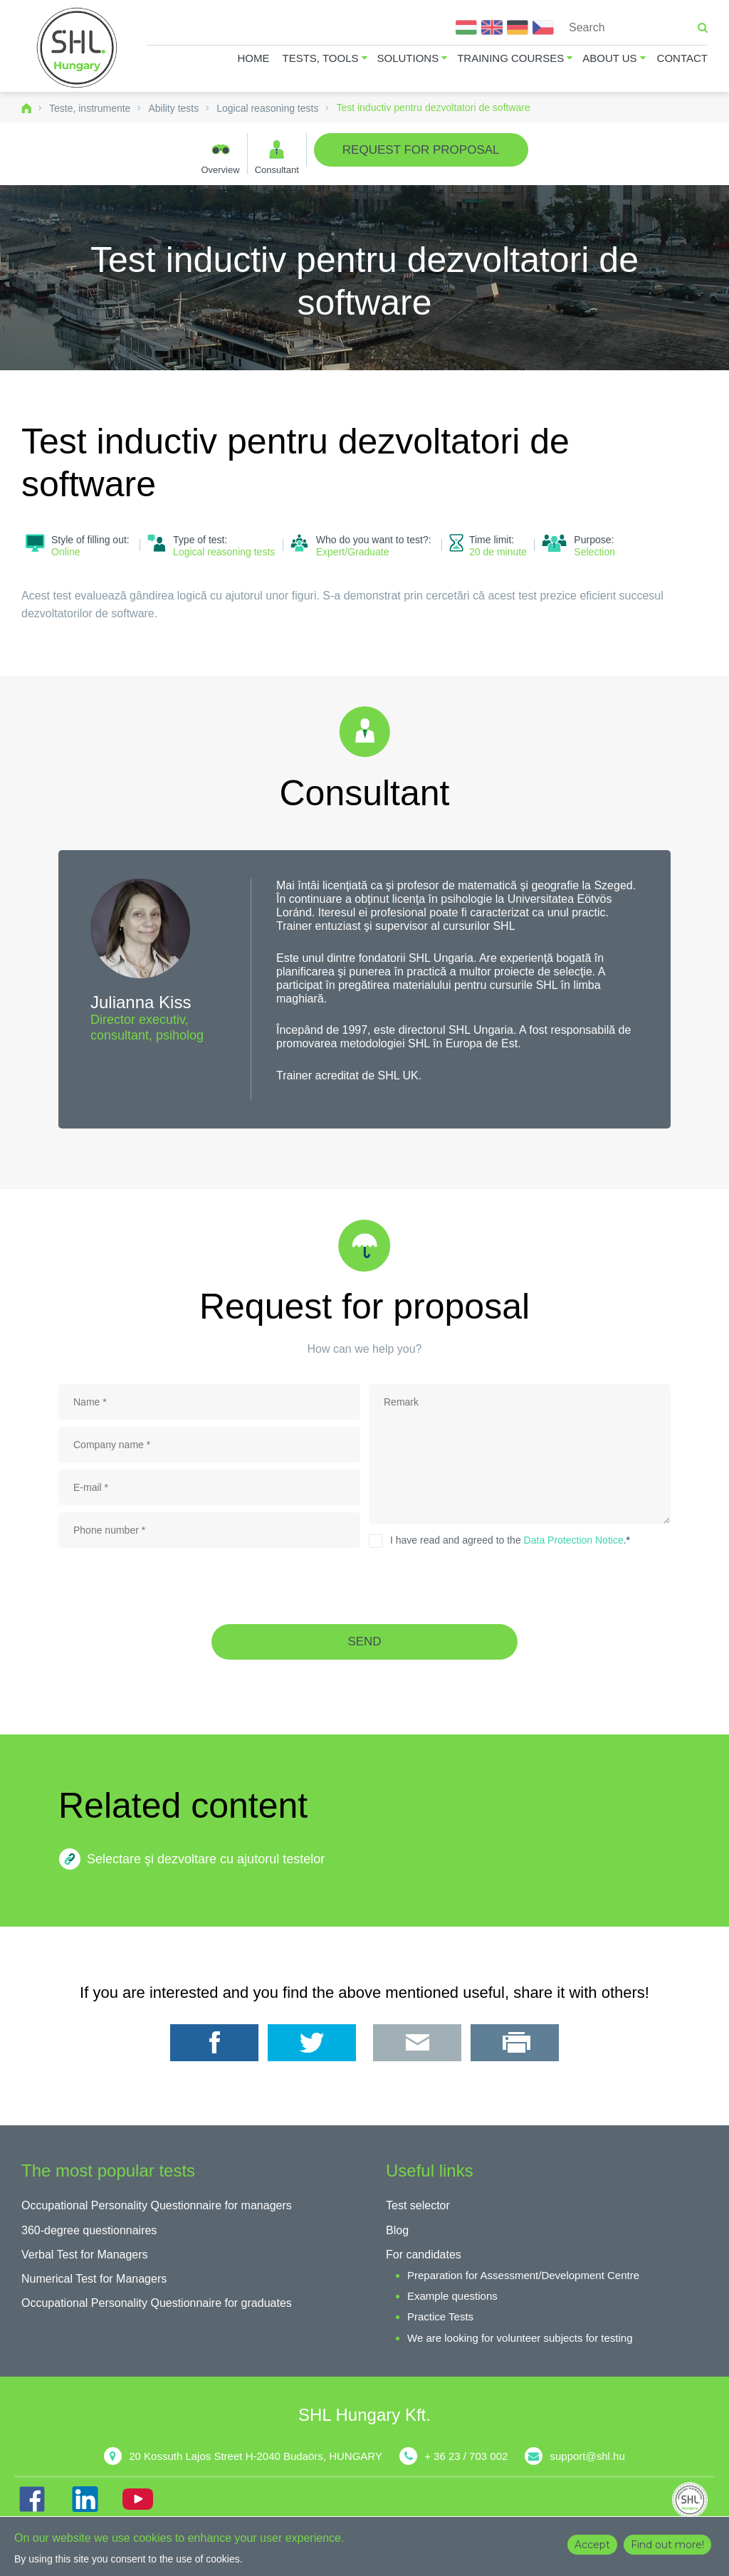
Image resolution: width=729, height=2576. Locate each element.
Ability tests (173, 108)
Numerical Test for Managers (94, 2279)
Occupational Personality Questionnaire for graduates (156, 2303)
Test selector (418, 2205)
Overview (220, 169)
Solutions (408, 58)
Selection (594, 551)
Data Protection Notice (574, 1540)
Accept (592, 2544)
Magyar (466, 27)
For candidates (423, 2254)
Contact (682, 58)
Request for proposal (421, 150)
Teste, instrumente (89, 108)
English (492, 27)
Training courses (510, 58)
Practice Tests (440, 2316)
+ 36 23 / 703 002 (466, 2456)
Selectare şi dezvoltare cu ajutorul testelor (206, 1859)
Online (65, 551)
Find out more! (667, 2544)
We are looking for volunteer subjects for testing (520, 2338)
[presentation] (364, 1586)
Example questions (452, 2296)
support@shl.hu (587, 2456)
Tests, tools (321, 58)
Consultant (277, 169)
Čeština (543, 27)
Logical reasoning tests (267, 108)
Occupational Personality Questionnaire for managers (156, 2205)
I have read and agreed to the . (510, 1540)
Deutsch (517, 27)
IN (85, 2499)
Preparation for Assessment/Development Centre (523, 2275)
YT (137, 2499)
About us (609, 58)
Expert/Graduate (352, 551)
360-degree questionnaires (89, 2230)
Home (254, 58)
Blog (397, 2230)
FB (32, 2499)
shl (693, 2500)
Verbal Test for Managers (84, 2254)
